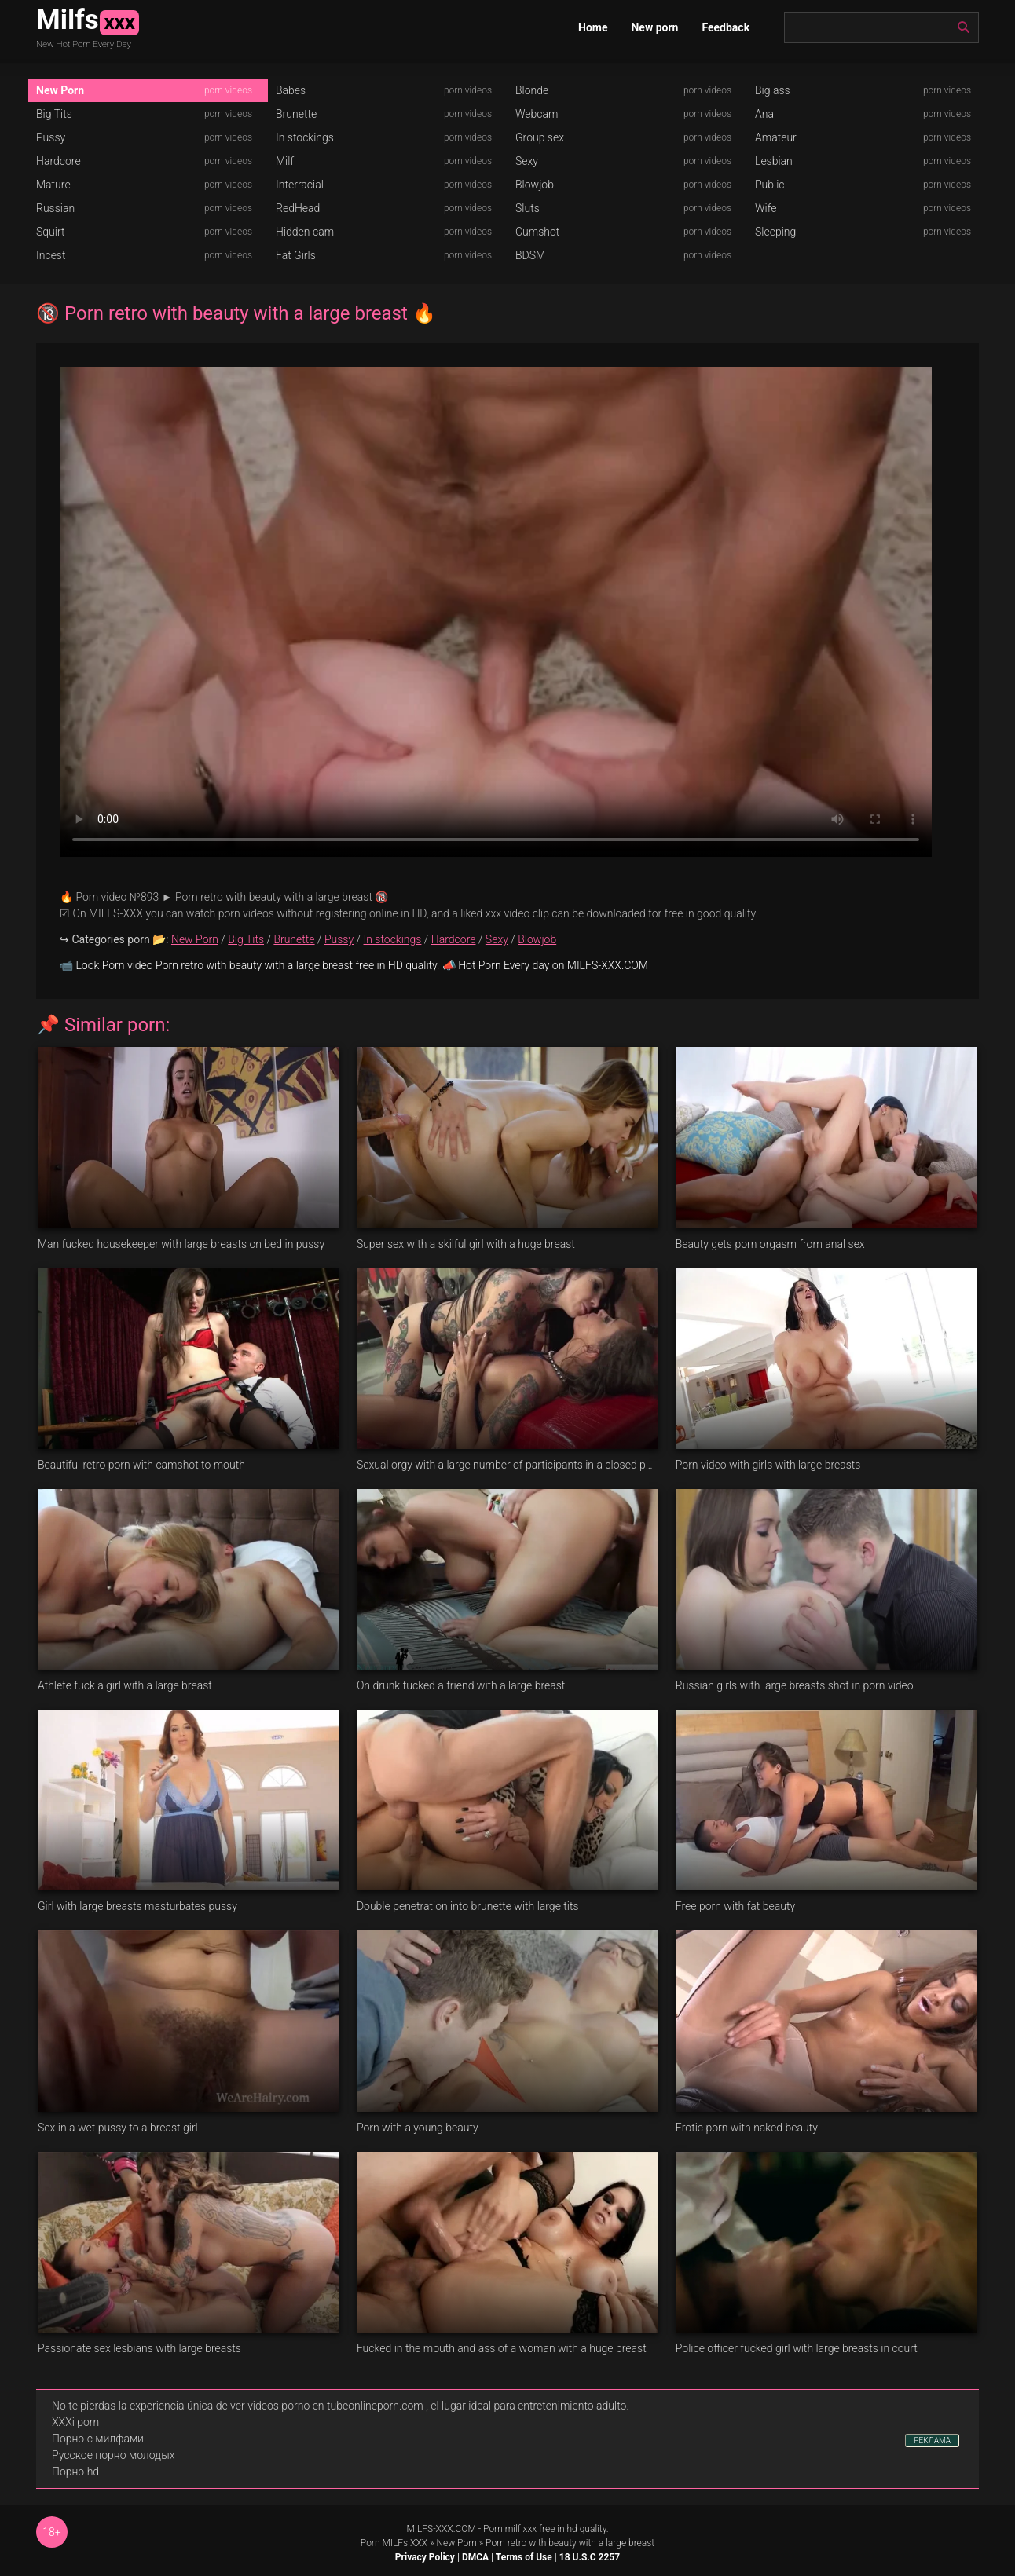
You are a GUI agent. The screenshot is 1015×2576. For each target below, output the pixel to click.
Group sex (539, 137)
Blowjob (534, 184)
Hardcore (58, 161)
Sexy (526, 161)
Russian (55, 208)
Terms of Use (524, 2557)
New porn (654, 27)
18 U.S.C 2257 (589, 2557)
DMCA (475, 2557)
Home (592, 27)
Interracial (300, 184)
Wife (765, 208)
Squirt (50, 231)
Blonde (531, 90)
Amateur (776, 137)
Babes (291, 90)
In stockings (305, 137)
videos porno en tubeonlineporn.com (335, 2405)
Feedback (725, 27)
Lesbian (774, 161)
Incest (50, 255)
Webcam (536, 114)
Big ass (772, 90)
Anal (765, 114)
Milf (285, 161)
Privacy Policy (425, 2557)
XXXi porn (75, 2422)
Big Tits (54, 114)
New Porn (60, 90)
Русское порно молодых (113, 2455)
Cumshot (537, 231)
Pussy (50, 137)
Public (770, 184)
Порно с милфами (98, 2438)
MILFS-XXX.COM (440, 2528)
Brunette (296, 114)
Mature (53, 184)
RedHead (298, 208)
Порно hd (75, 2471)
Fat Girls (296, 255)
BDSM (530, 255)
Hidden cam (305, 231)
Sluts (527, 208)
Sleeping (775, 231)
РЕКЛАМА (932, 2440)
